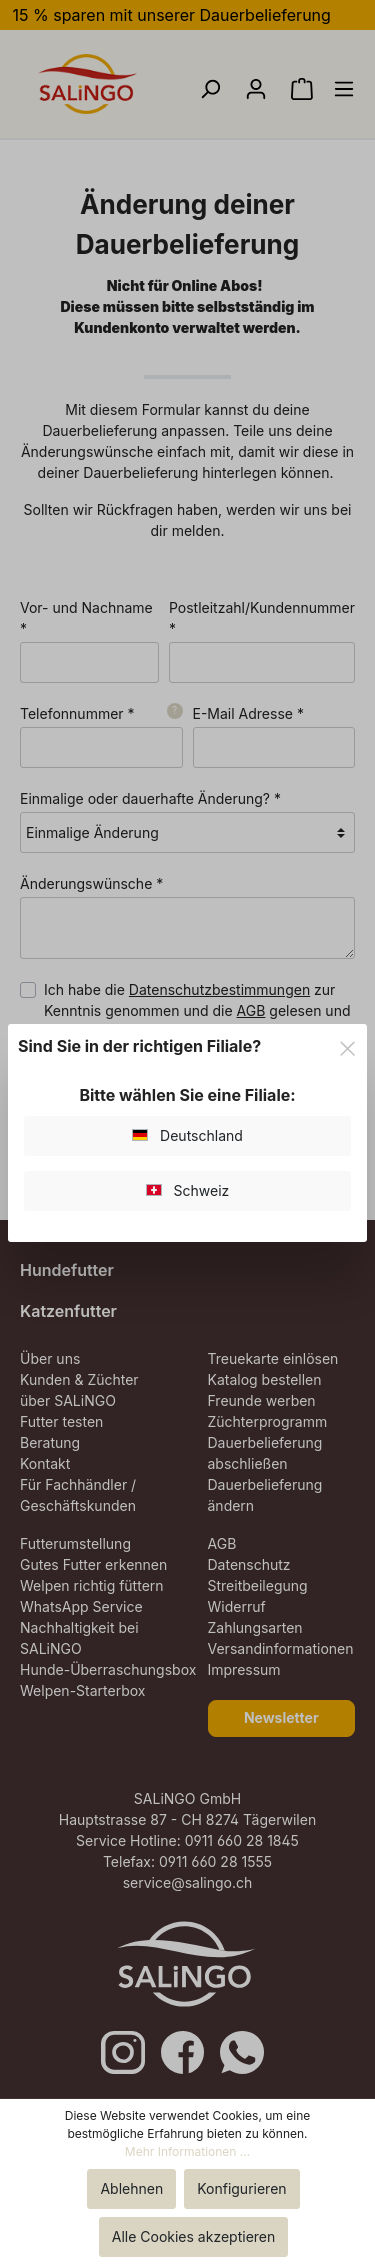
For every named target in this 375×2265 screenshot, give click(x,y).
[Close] (347, 1045)
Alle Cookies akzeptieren (194, 2236)
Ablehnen (131, 2188)
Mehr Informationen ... (187, 2151)
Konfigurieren (241, 2188)
